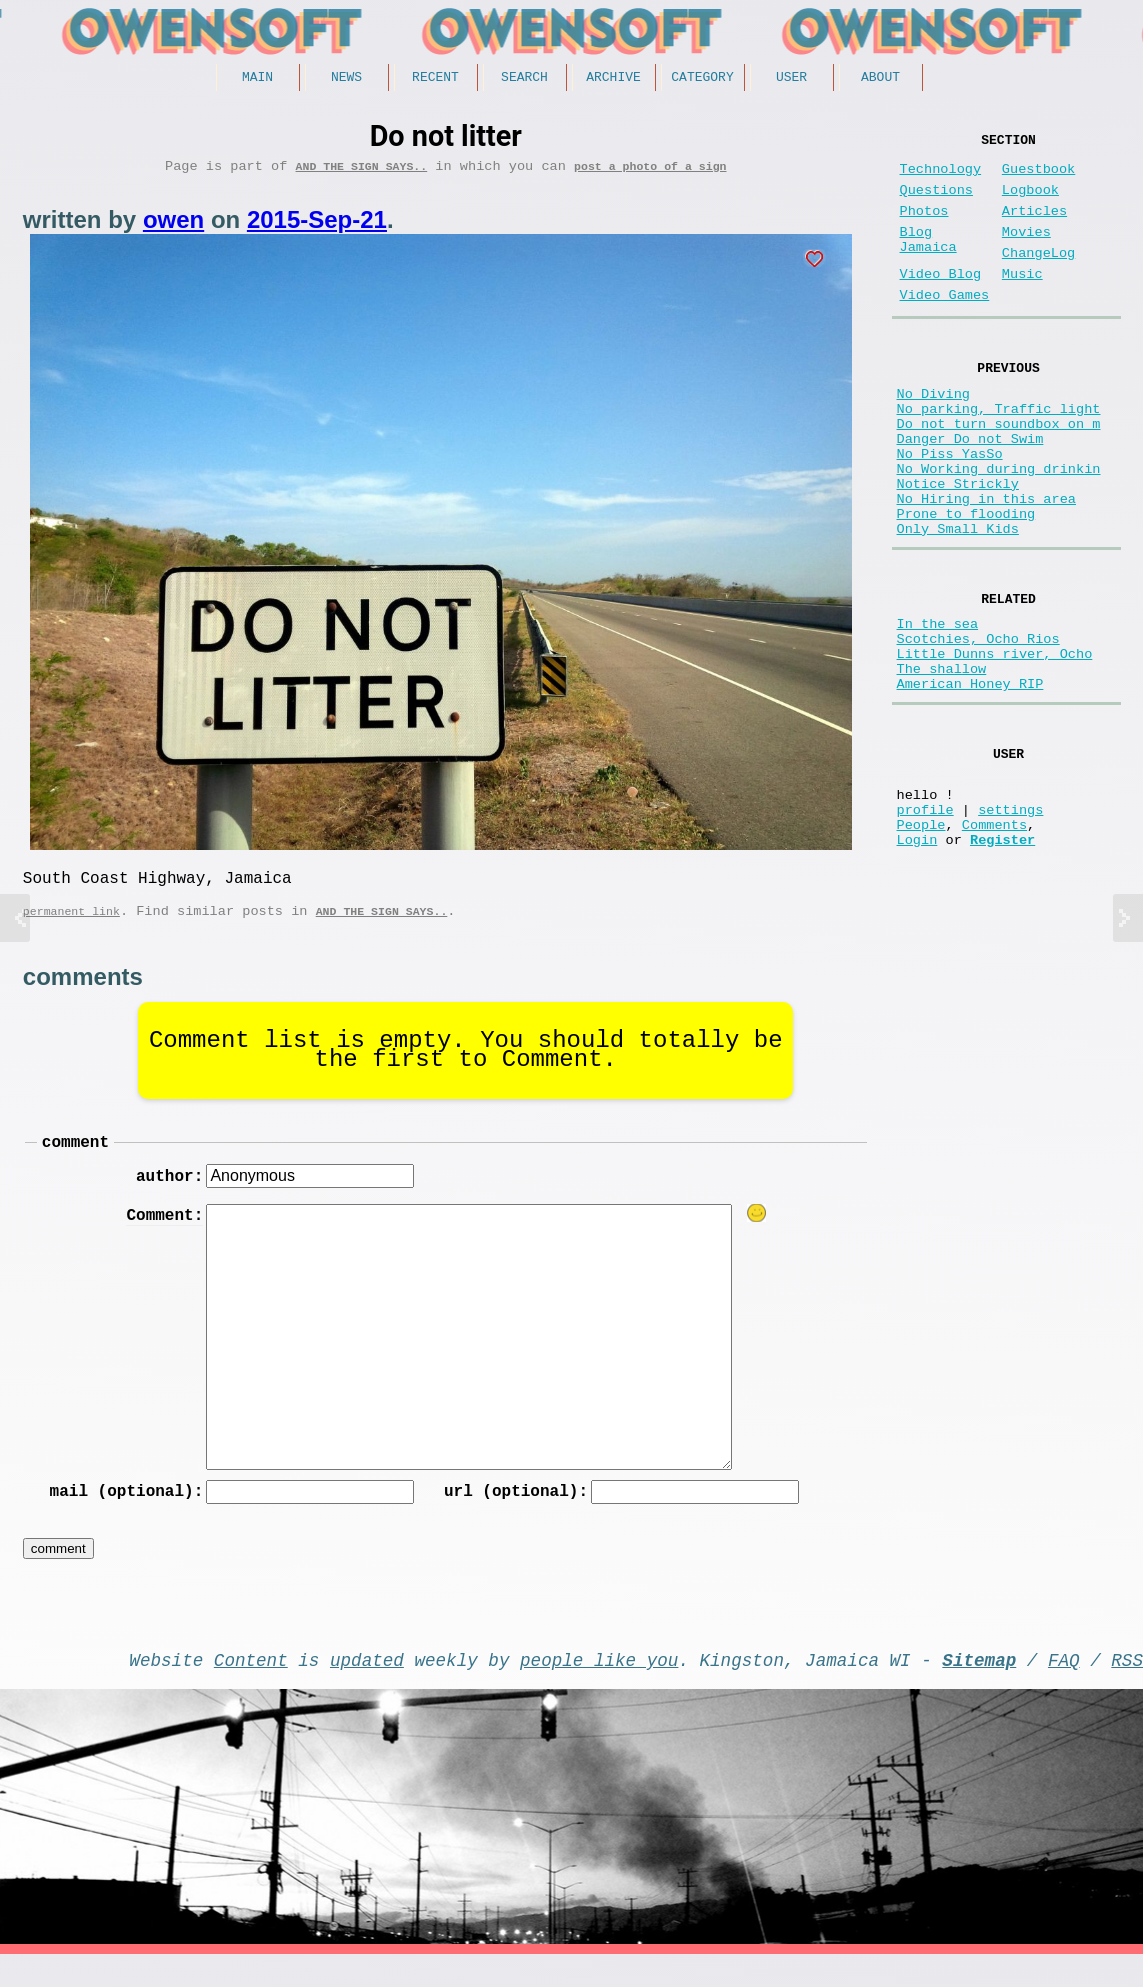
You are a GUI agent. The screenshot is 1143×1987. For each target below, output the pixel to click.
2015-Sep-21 (317, 226)
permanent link (71, 925)
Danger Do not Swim (970, 490)
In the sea (938, 706)
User (791, 79)
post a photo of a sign (650, 172)
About (880, 79)
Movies (1026, 252)
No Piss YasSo (950, 509)
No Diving (933, 433)
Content (251, 1688)
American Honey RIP (970, 782)
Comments (994, 942)
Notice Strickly (958, 547)
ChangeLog (1038, 277)
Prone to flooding (966, 585)
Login (917, 961)
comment (75, 1160)
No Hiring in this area (986, 566)
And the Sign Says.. (362, 172)
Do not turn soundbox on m (999, 471)
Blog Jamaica (928, 262)
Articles (1034, 227)
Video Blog (941, 302)
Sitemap (979, 1688)
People (921, 942)
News (346, 79)
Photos (924, 227)
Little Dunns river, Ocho (995, 744)
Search (524, 79)
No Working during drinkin (999, 528)
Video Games (945, 327)
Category (702, 79)
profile (925, 923)
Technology (941, 177)
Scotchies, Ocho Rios (978, 725)
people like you (599, 1688)
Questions (936, 202)
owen (173, 226)
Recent (435, 79)
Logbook (1030, 202)
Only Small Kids (958, 604)
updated (367, 1688)
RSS (1127, 1688)
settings (1010, 923)
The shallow (942, 763)
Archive (613, 79)
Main (257, 79)
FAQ (1064, 1688)
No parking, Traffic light (999, 452)
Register (1002, 961)
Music (1022, 302)
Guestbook (1038, 177)
